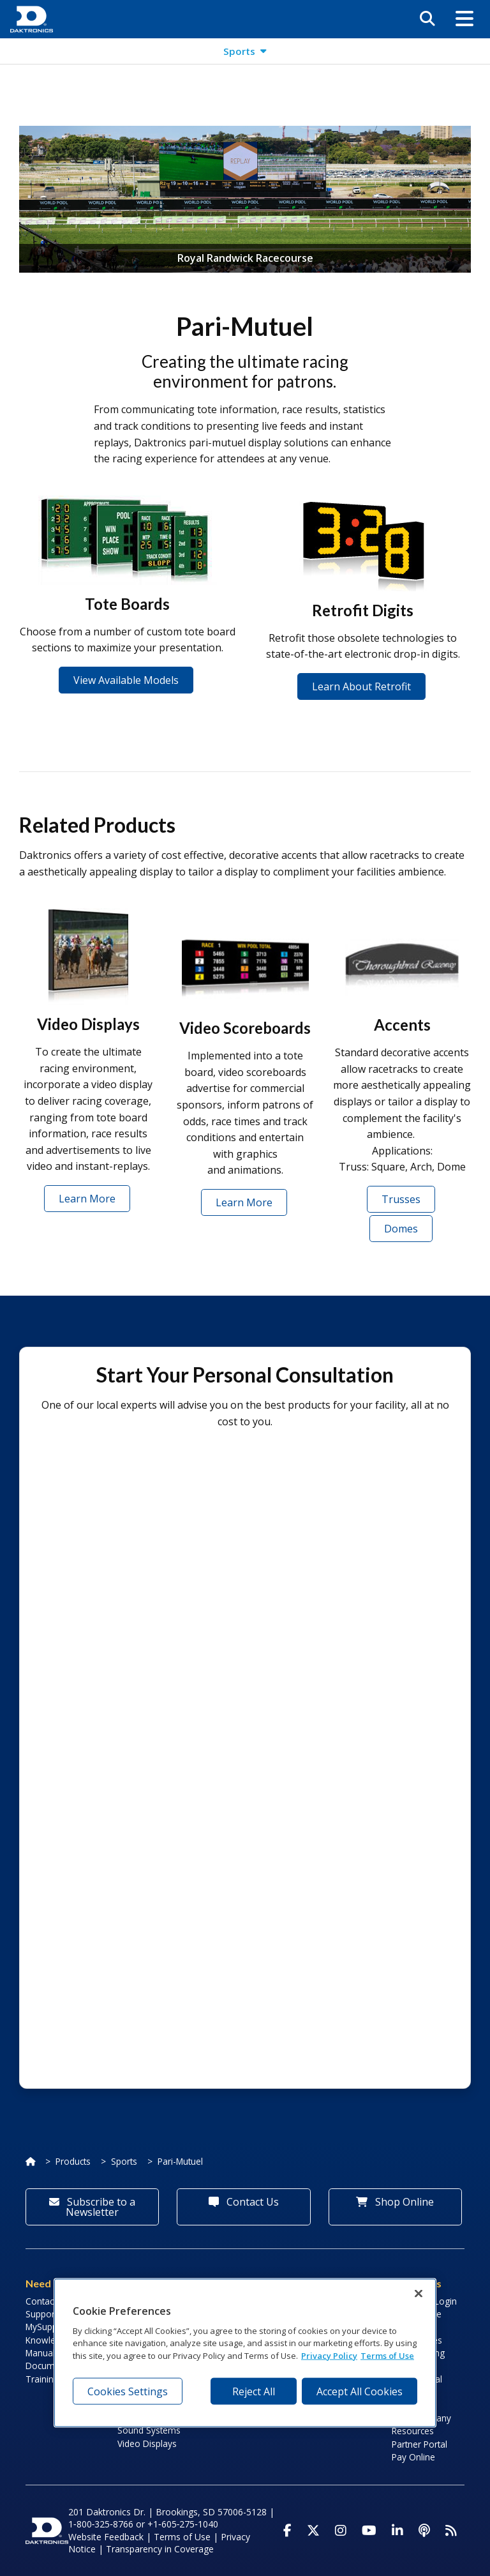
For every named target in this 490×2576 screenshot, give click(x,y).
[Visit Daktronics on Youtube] (369, 2530)
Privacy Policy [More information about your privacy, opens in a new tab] (329, 2355)
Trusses (401, 1199)
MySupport (47, 2327)
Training (42, 2379)
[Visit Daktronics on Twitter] (313, 2530)
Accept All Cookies (359, 2391)
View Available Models (126, 680)
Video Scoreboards (245, 1028)
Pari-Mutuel (180, 2161)
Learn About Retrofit (361, 686)
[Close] (419, 2294)
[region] (245, 2353)
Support (41, 2314)
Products (73, 2161)
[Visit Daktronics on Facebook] (287, 2530)
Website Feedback (106, 2537)
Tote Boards (127, 604)
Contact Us (244, 2202)
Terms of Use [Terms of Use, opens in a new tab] (387, 2355)
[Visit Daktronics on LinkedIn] (397, 2530)
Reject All (253, 2391)
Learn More (87, 1199)
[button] (464, 19)
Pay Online (413, 2457)
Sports (124, 2161)
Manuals (42, 2353)
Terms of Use (182, 2537)
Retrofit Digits (362, 610)
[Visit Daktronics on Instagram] (340, 2530)
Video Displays (88, 1024)
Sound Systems (149, 2430)
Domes (401, 1229)
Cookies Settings (127, 2391)
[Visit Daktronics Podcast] (424, 2530)
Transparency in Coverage (160, 2549)
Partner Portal (419, 2444)
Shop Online (395, 2202)
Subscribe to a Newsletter (92, 2207)
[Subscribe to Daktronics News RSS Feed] (451, 2530)
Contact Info (50, 2301)
